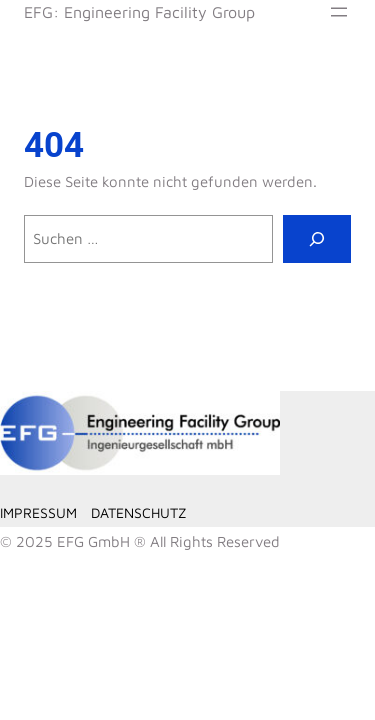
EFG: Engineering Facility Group (139, 11)
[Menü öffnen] (339, 12)
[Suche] (317, 239)
